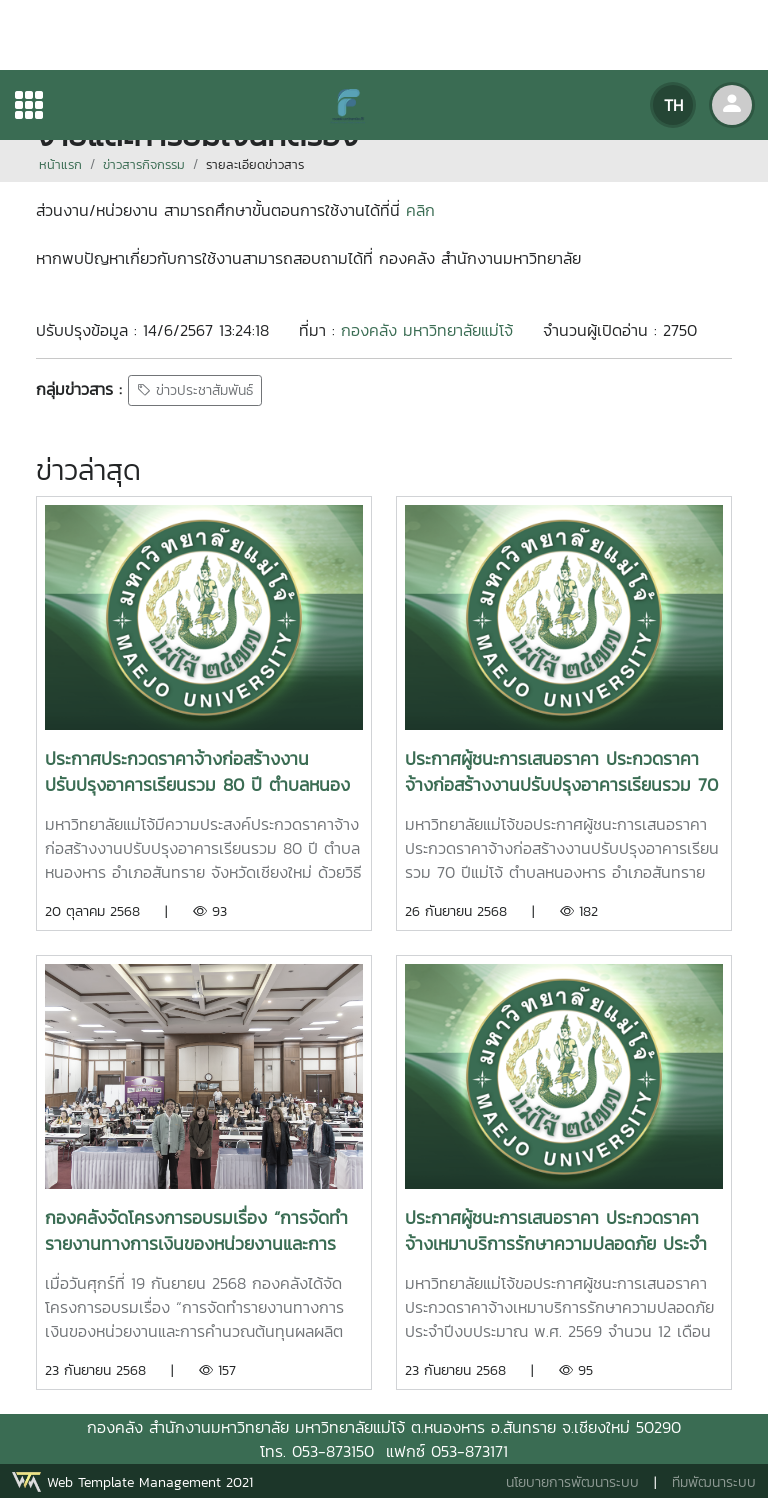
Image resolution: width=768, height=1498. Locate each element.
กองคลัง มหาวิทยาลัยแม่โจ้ (427, 330)
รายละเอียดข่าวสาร (255, 164)
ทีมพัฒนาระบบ (714, 1482)
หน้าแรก (60, 164)
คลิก (420, 210)
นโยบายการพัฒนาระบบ (572, 1482)
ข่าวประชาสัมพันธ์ (195, 390)
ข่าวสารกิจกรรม (144, 164)
